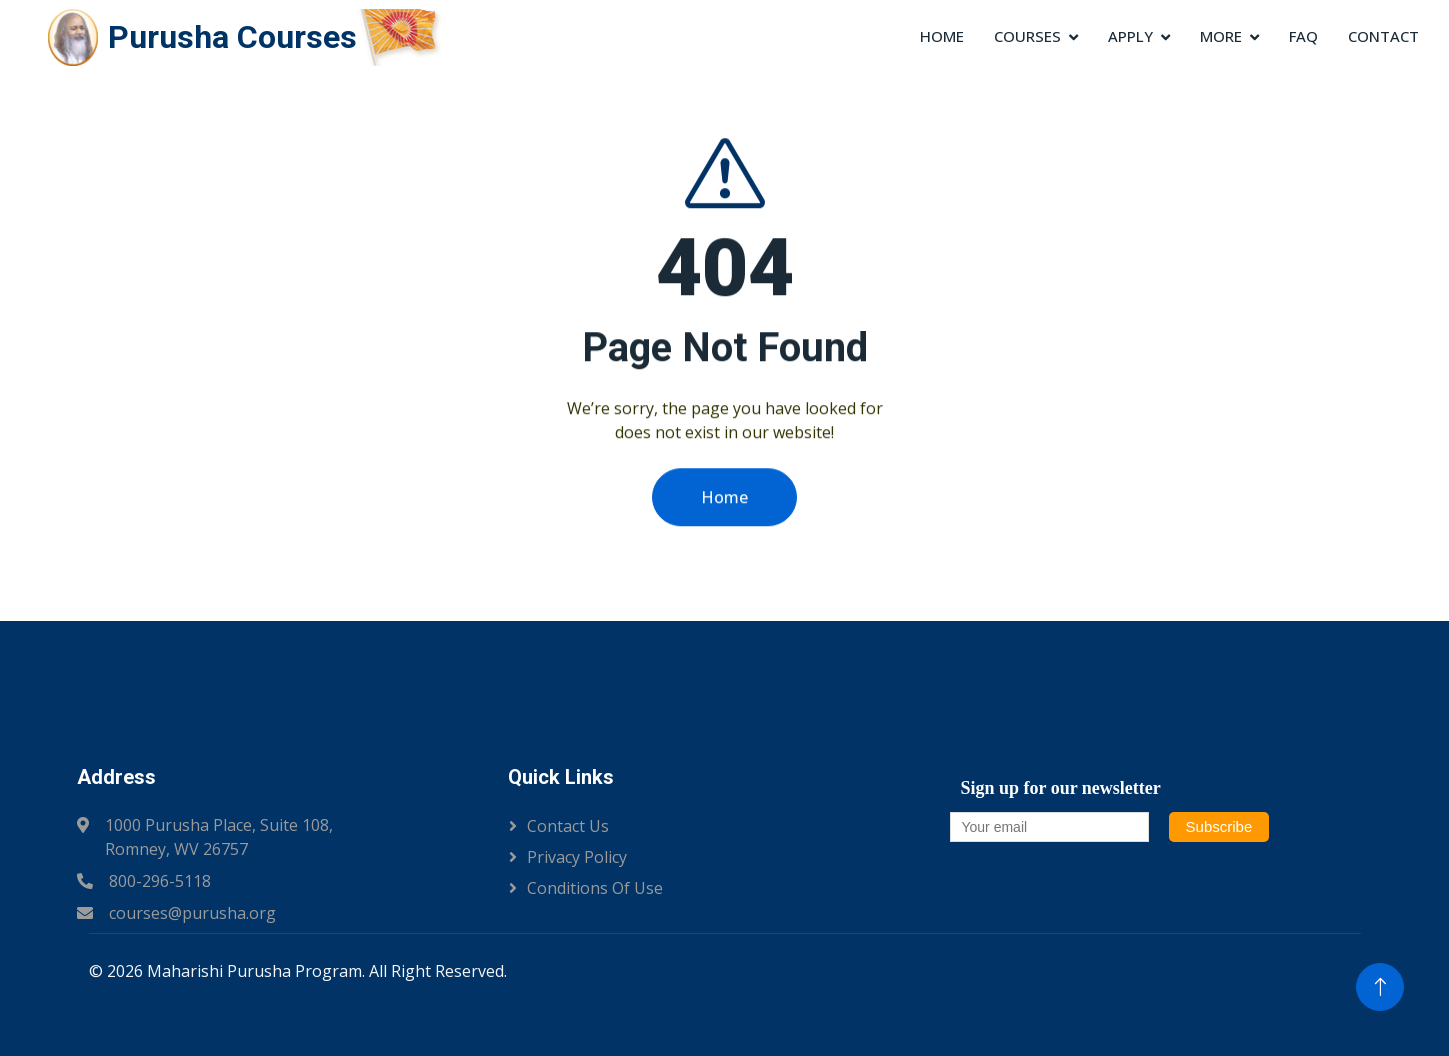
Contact (1383, 36)
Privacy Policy (577, 857)
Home (942, 36)
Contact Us (568, 826)
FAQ (1303, 36)
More (1221, 36)
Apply (1130, 36)
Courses (1027, 36)
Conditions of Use (595, 888)
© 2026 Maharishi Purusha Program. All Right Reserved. (298, 971)
